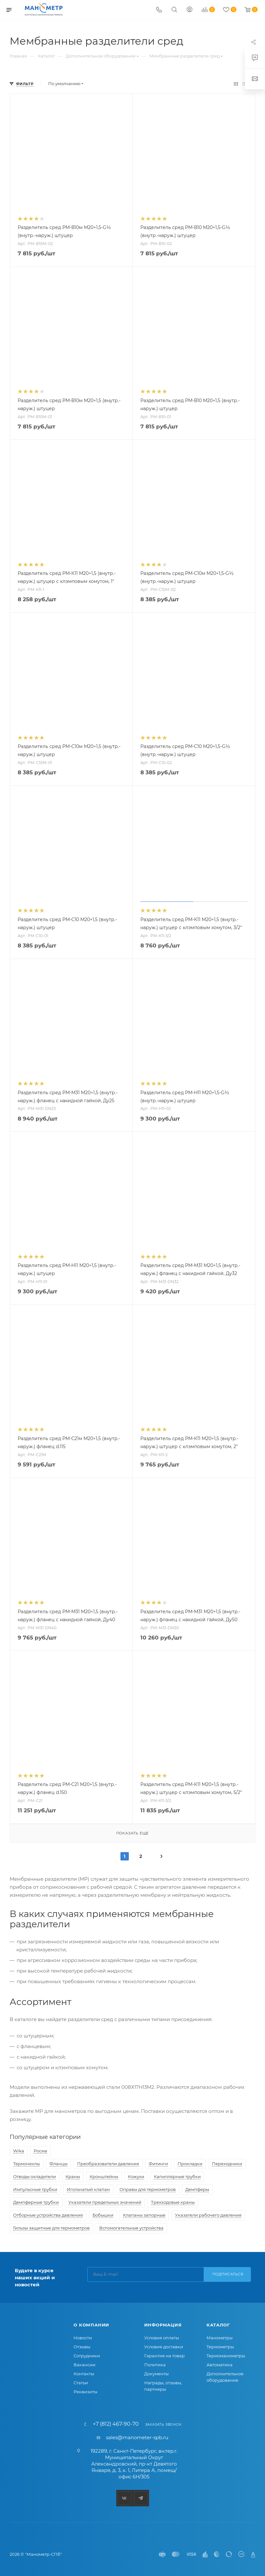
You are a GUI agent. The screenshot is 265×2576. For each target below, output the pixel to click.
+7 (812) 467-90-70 (116, 2424)
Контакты (84, 2373)
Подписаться (227, 2274)
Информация (163, 2324)
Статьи (81, 2382)
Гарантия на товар (164, 2355)
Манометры (220, 2337)
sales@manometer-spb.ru (137, 2437)
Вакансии (84, 2364)
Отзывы (82, 2346)
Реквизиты (85, 2391)
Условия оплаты (161, 2337)
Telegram (141, 2498)
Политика (155, 2364)
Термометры (220, 2346)
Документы (156, 2373)
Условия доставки (163, 2346)
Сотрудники (87, 2355)
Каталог (218, 2324)
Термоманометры (226, 2355)
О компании (91, 2324)
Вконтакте (124, 2498)
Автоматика (220, 2364)
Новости (83, 2337)
